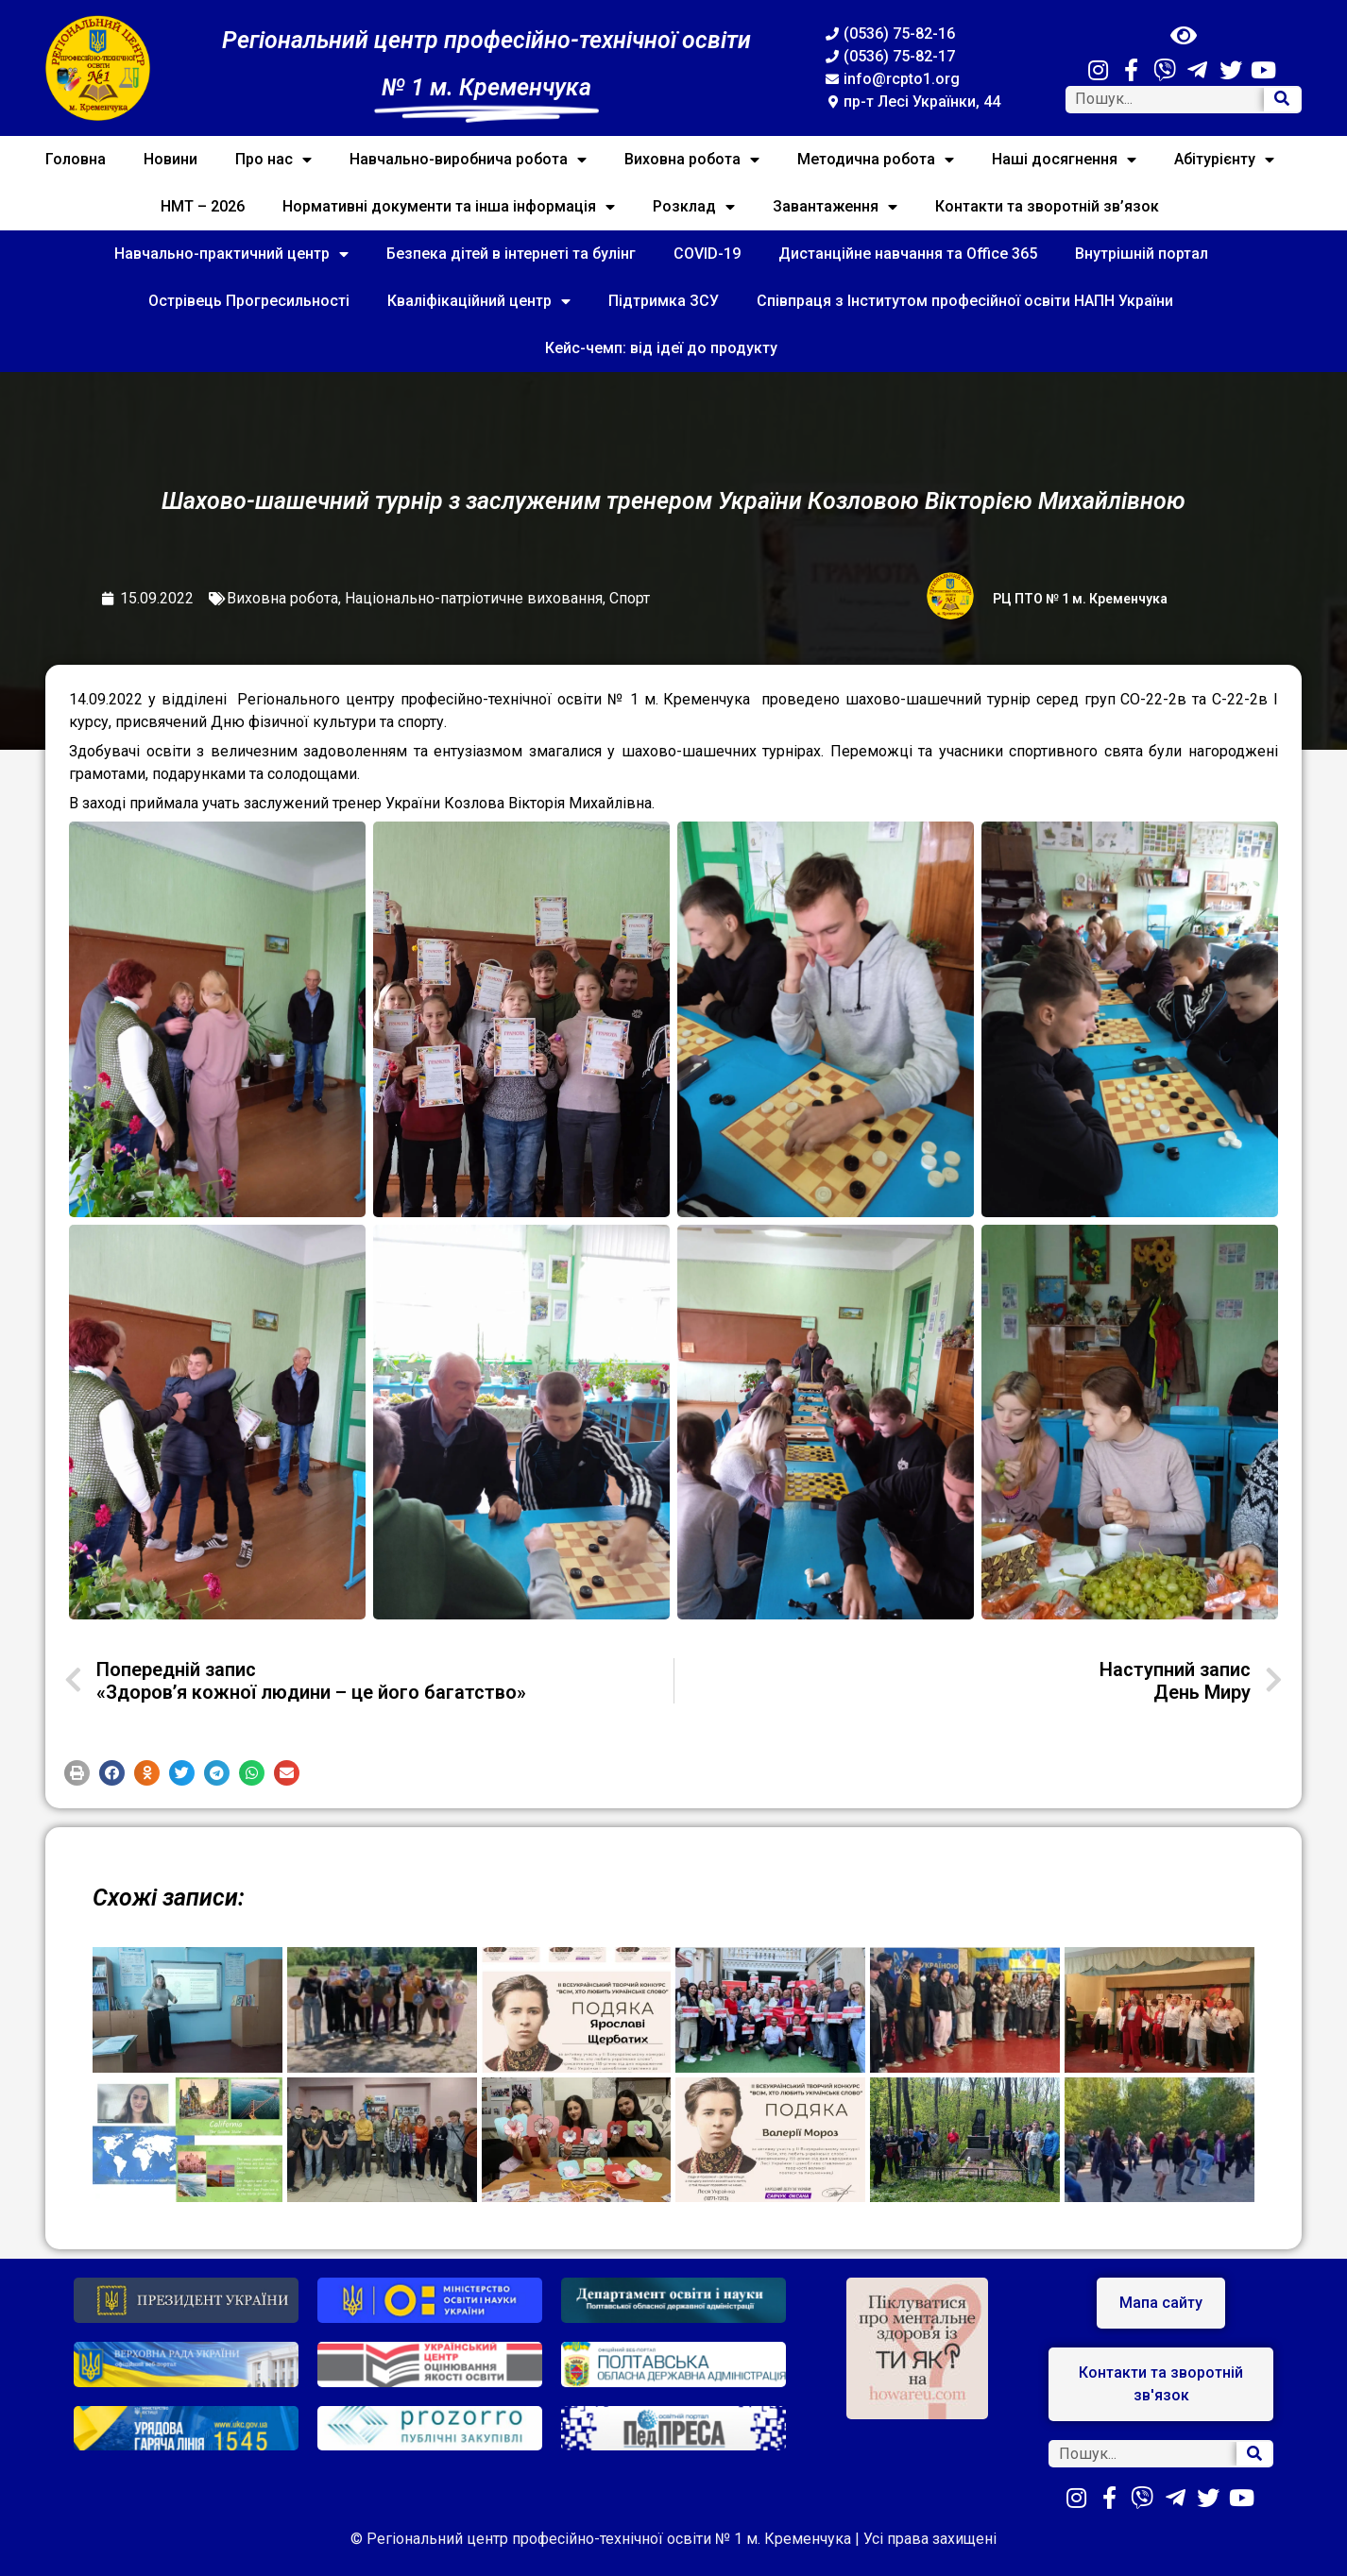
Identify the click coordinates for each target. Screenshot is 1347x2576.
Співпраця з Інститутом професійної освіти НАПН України (965, 301)
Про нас (273, 160)
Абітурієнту (1224, 160)
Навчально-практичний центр (231, 254)
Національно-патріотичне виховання (474, 598)
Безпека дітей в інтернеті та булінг (511, 254)
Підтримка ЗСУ (663, 301)
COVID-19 (707, 254)
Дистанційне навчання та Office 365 (907, 254)
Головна (75, 159)
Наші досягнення (1064, 160)
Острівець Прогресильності (249, 301)
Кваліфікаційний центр (479, 301)
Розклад (694, 207)
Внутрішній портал (1141, 254)
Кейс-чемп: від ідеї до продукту (661, 348)
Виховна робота (691, 160)
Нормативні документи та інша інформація (448, 207)
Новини (170, 159)
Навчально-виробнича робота (468, 160)
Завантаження (835, 207)
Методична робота (875, 160)
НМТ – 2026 (203, 206)
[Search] (1282, 99)
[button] (77, 1773)
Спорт (629, 598)
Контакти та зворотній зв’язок (1047, 206)
